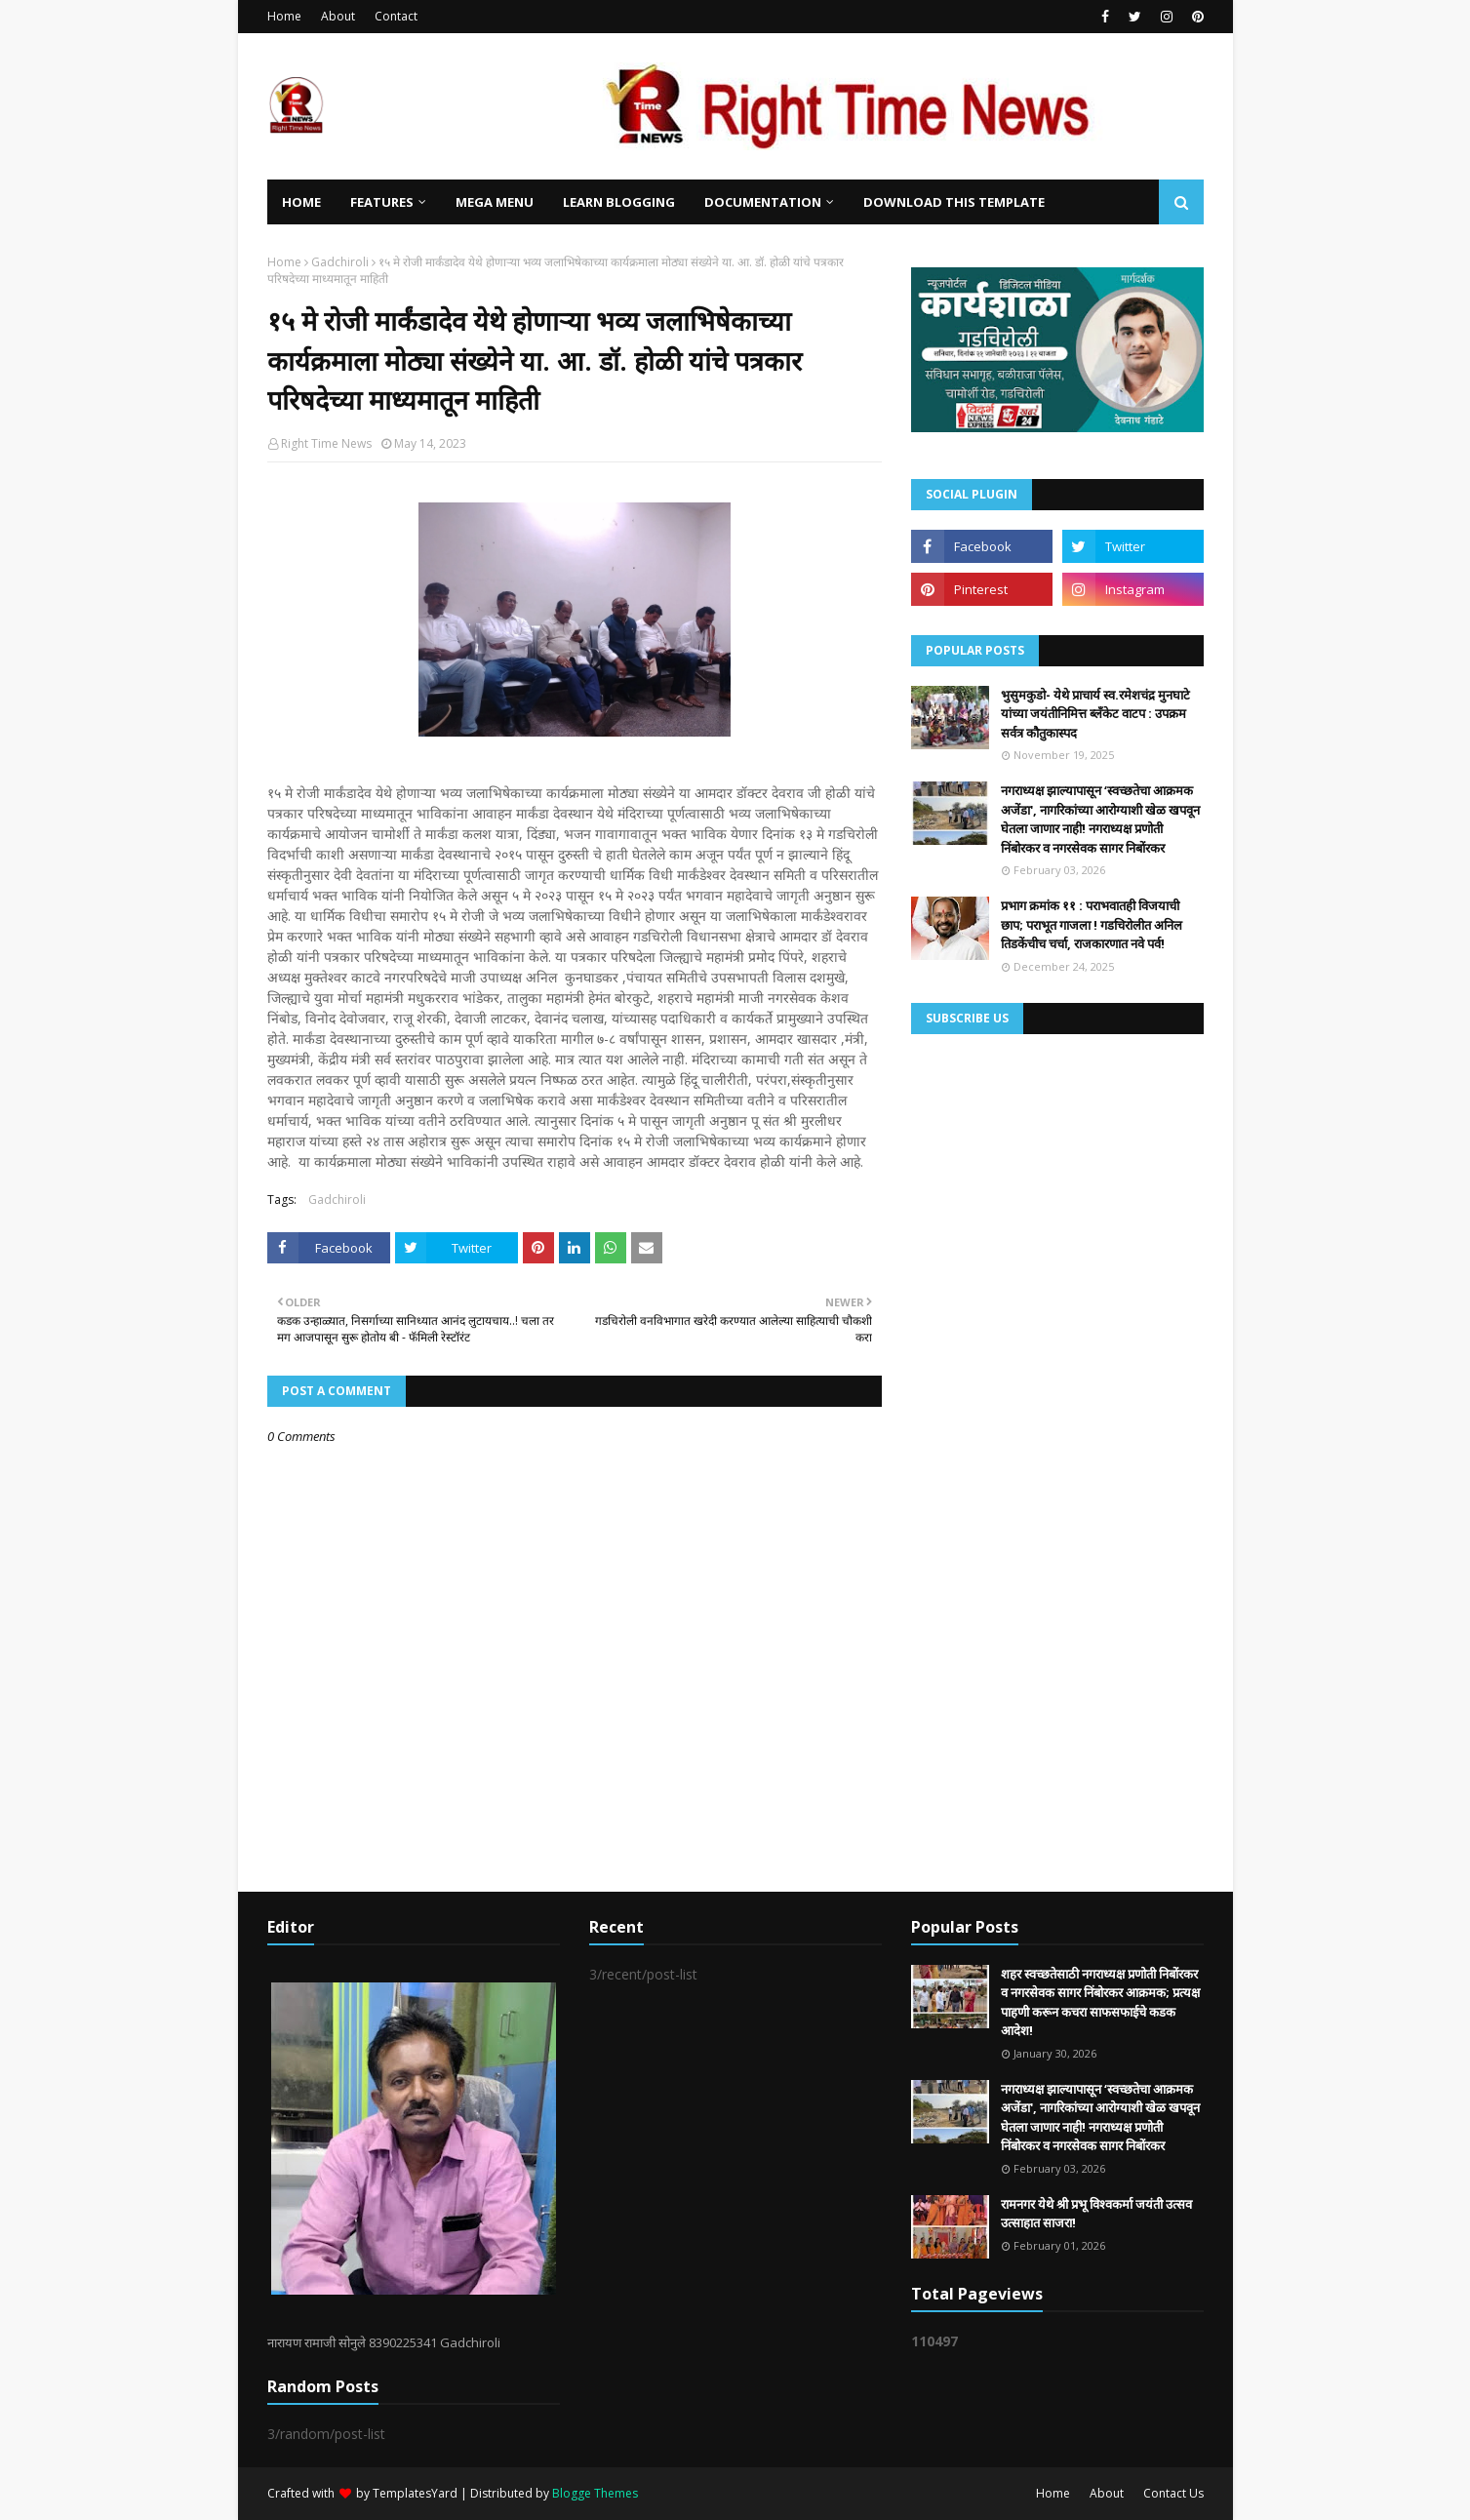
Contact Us (1173, 2493)
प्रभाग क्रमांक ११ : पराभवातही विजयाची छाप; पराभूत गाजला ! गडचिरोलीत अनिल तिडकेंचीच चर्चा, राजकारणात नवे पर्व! (1091, 924)
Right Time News (326, 443)
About (338, 16)
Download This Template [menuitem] (954, 202)
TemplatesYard (415, 2493)
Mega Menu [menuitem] (495, 202)
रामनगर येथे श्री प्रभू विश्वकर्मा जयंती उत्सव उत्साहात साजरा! (1096, 2213)
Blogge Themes (595, 2493)
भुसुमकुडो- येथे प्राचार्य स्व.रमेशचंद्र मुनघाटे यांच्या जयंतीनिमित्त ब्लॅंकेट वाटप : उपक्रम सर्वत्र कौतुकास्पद (1095, 713)
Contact (396, 16)
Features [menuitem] (382, 202)
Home (284, 16)
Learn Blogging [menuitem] (619, 202)
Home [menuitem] (301, 202)
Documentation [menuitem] (762, 202)
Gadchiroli (340, 262)
